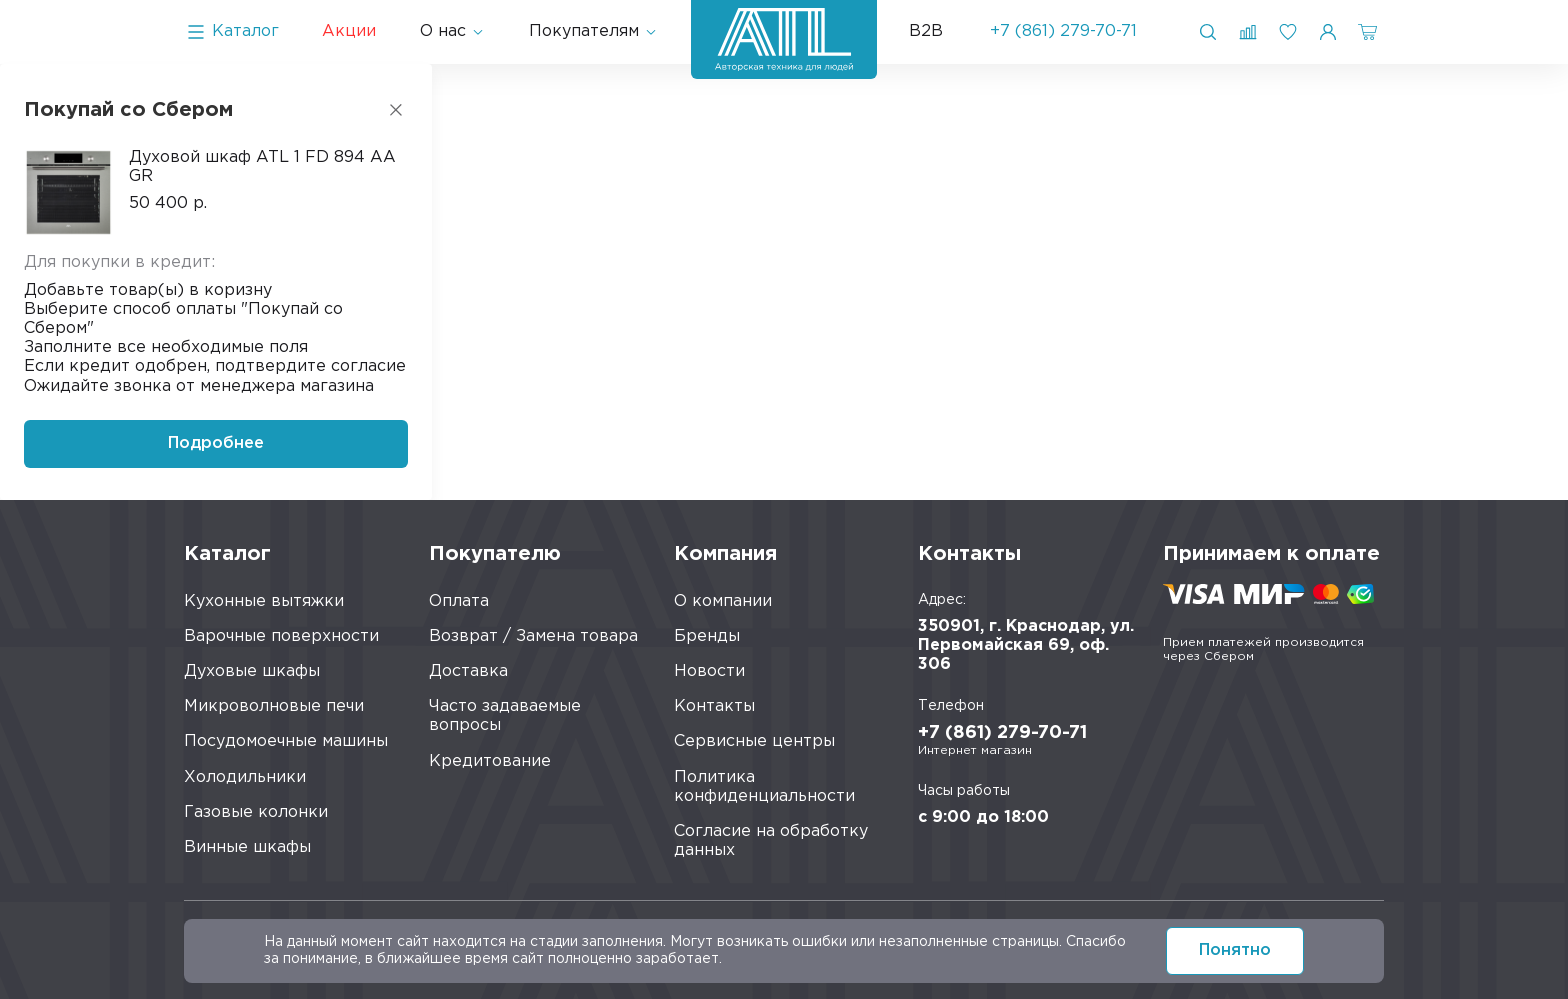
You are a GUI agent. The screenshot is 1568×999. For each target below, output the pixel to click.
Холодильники (245, 777)
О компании (723, 601)
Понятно (1235, 950)
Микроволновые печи (274, 706)
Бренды (707, 636)
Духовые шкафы (252, 671)
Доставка (468, 671)
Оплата (459, 601)
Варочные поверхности (281, 636)
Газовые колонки (256, 812)
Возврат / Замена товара (533, 636)
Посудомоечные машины (286, 741)
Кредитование (490, 761)
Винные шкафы (247, 847)
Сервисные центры (754, 741)
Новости (709, 671)
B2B (926, 31)
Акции (349, 31)
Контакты (714, 706)
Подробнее (216, 443)
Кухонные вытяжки (264, 601)
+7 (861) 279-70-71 (1063, 31)
